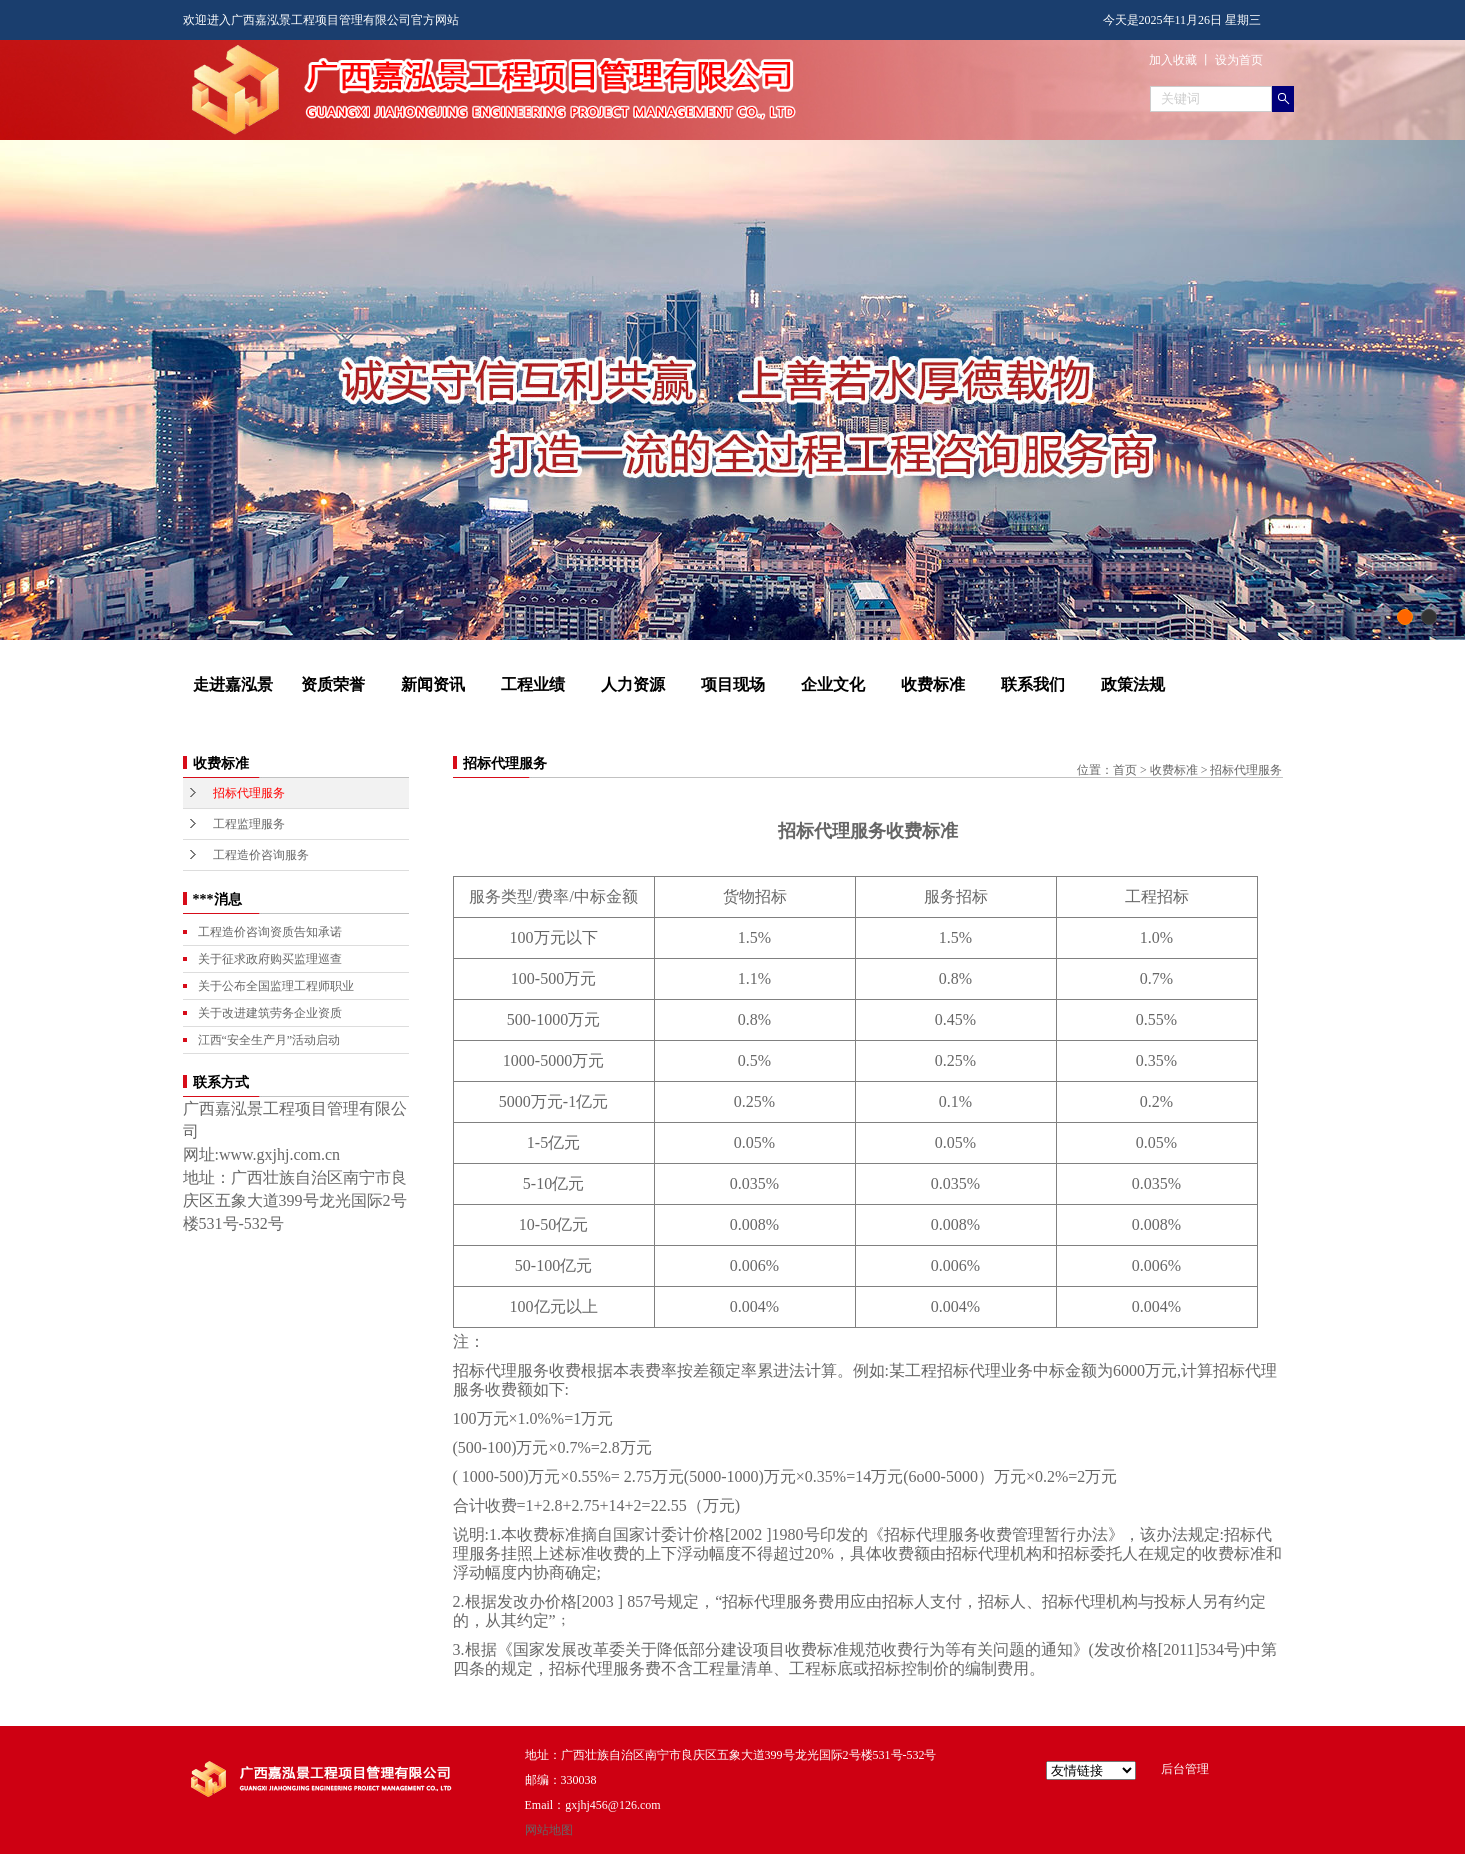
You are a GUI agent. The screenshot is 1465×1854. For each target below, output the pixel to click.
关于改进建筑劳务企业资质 (270, 1013)
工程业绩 (533, 684)
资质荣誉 (333, 684)
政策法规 (1133, 684)
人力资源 (633, 684)
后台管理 (1185, 1769)
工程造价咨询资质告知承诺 (270, 932)
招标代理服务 (249, 793)
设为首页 (1239, 60)
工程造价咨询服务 (261, 855)
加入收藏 (1173, 60)
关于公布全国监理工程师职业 (276, 986)
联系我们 (1033, 684)
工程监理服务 (249, 824)
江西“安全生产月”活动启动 (269, 1040)
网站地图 (549, 1830)
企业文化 (833, 684)
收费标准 (933, 684)
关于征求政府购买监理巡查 (270, 959)
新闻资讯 (433, 684)
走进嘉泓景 (233, 684)
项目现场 (733, 684)
